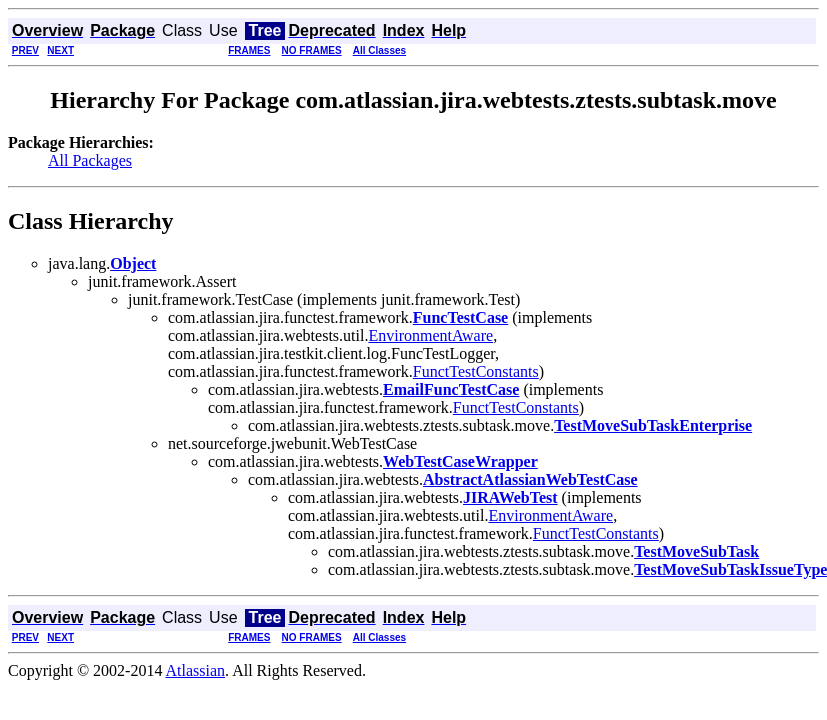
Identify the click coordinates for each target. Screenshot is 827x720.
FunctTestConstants (476, 371)
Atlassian (196, 670)
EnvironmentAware (430, 335)
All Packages (90, 160)
